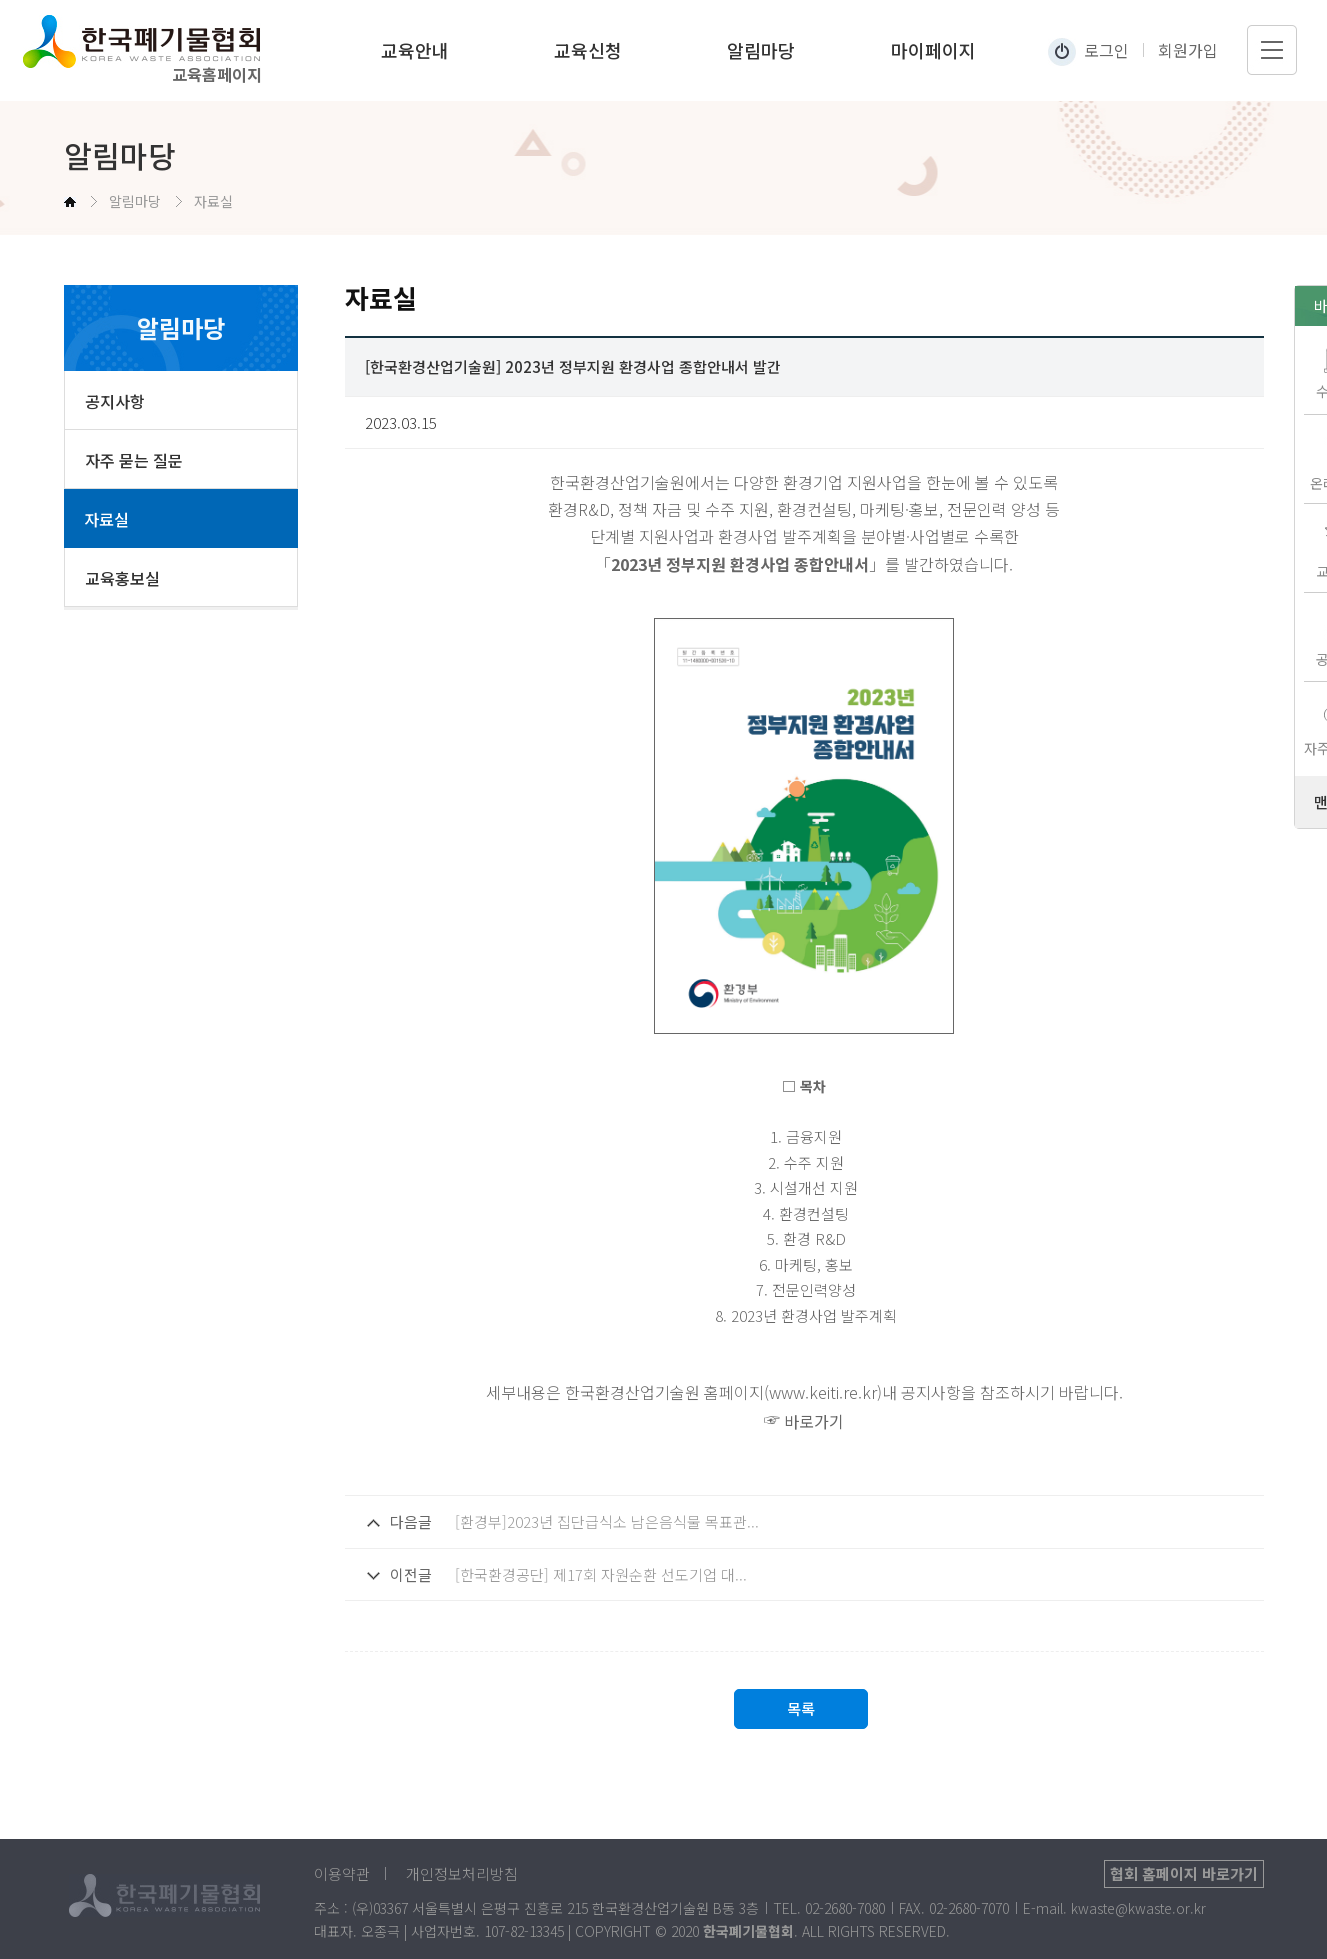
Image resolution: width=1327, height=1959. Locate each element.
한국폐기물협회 (162, 41)
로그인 (1106, 50)
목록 (801, 1708)
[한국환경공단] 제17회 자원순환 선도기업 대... (601, 1574)
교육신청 (588, 50)
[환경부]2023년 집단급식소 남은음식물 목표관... (607, 1521)
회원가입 (1188, 50)
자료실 (106, 519)
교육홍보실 (122, 578)
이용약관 (342, 1873)
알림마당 (761, 50)
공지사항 (115, 401)
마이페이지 (933, 50)
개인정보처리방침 (462, 1873)
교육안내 (415, 50)
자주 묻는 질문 (134, 460)
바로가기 (814, 1421)
